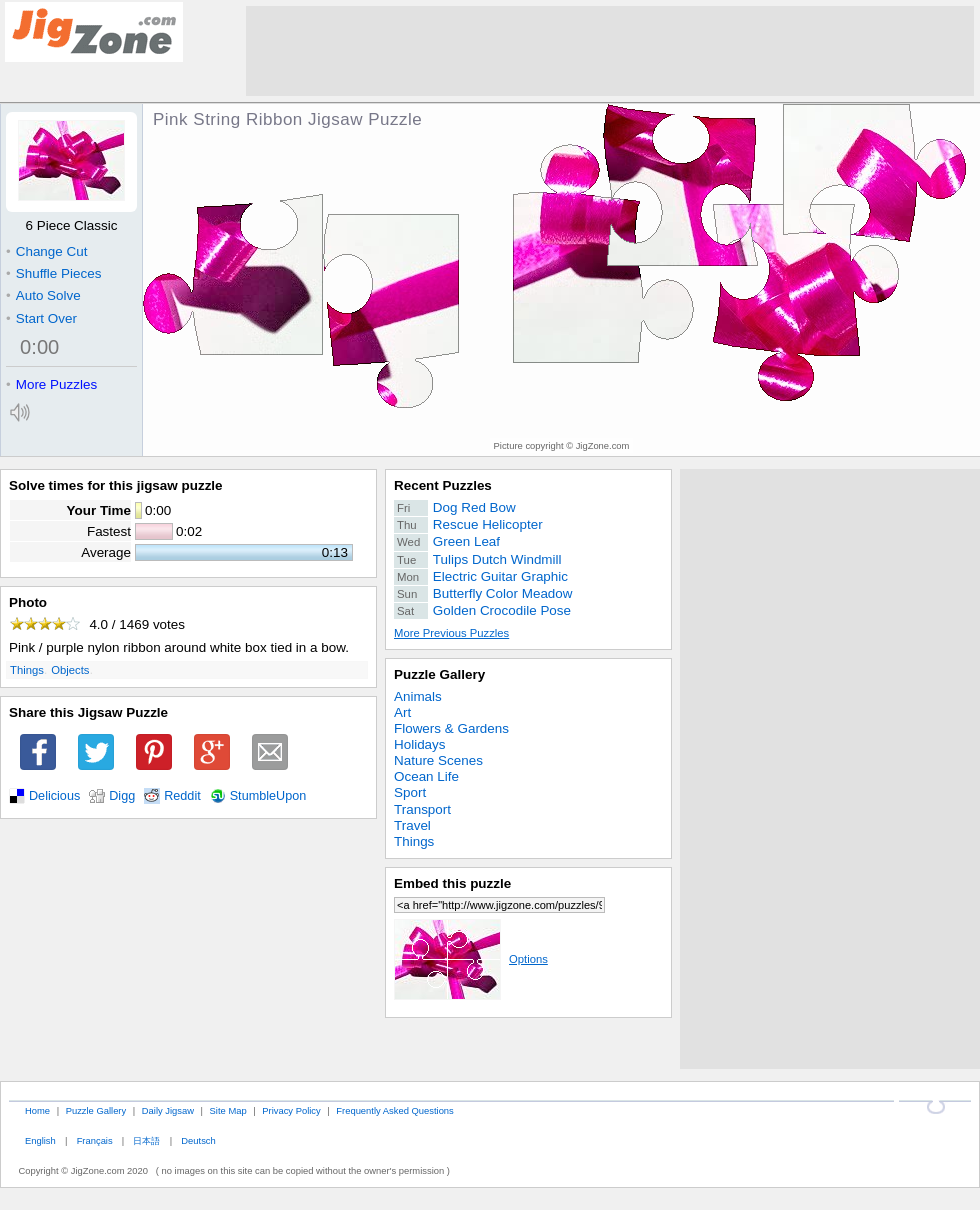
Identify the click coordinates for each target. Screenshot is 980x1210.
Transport (422, 809)
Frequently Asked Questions (394, 1110)
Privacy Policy (291, 1110)
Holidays (420, 744)
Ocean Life (426, 776)
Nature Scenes (438, 760)
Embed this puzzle (452, 883)
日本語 (146, 1140)
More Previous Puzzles (451, 633)
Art (402, 712)
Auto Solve (43, 295)
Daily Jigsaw (168, 1110)
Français (95, 1140)
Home (37, 1110)
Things (27, 670)
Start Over (41, 318)
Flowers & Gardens (451, 728)
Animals (418, 696)
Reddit (182, 796)
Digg (122, 796)
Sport (410, 792)
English (40, 1140)
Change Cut (46, 251)
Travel (412, 825)
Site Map (228, 1110)
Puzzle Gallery (439, 674)
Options (471, 959)
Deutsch (198, 1140)
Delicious (54, 796)
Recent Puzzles (443, 485)
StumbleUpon (268, 796)
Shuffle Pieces (53, 273)
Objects (70, 670)
